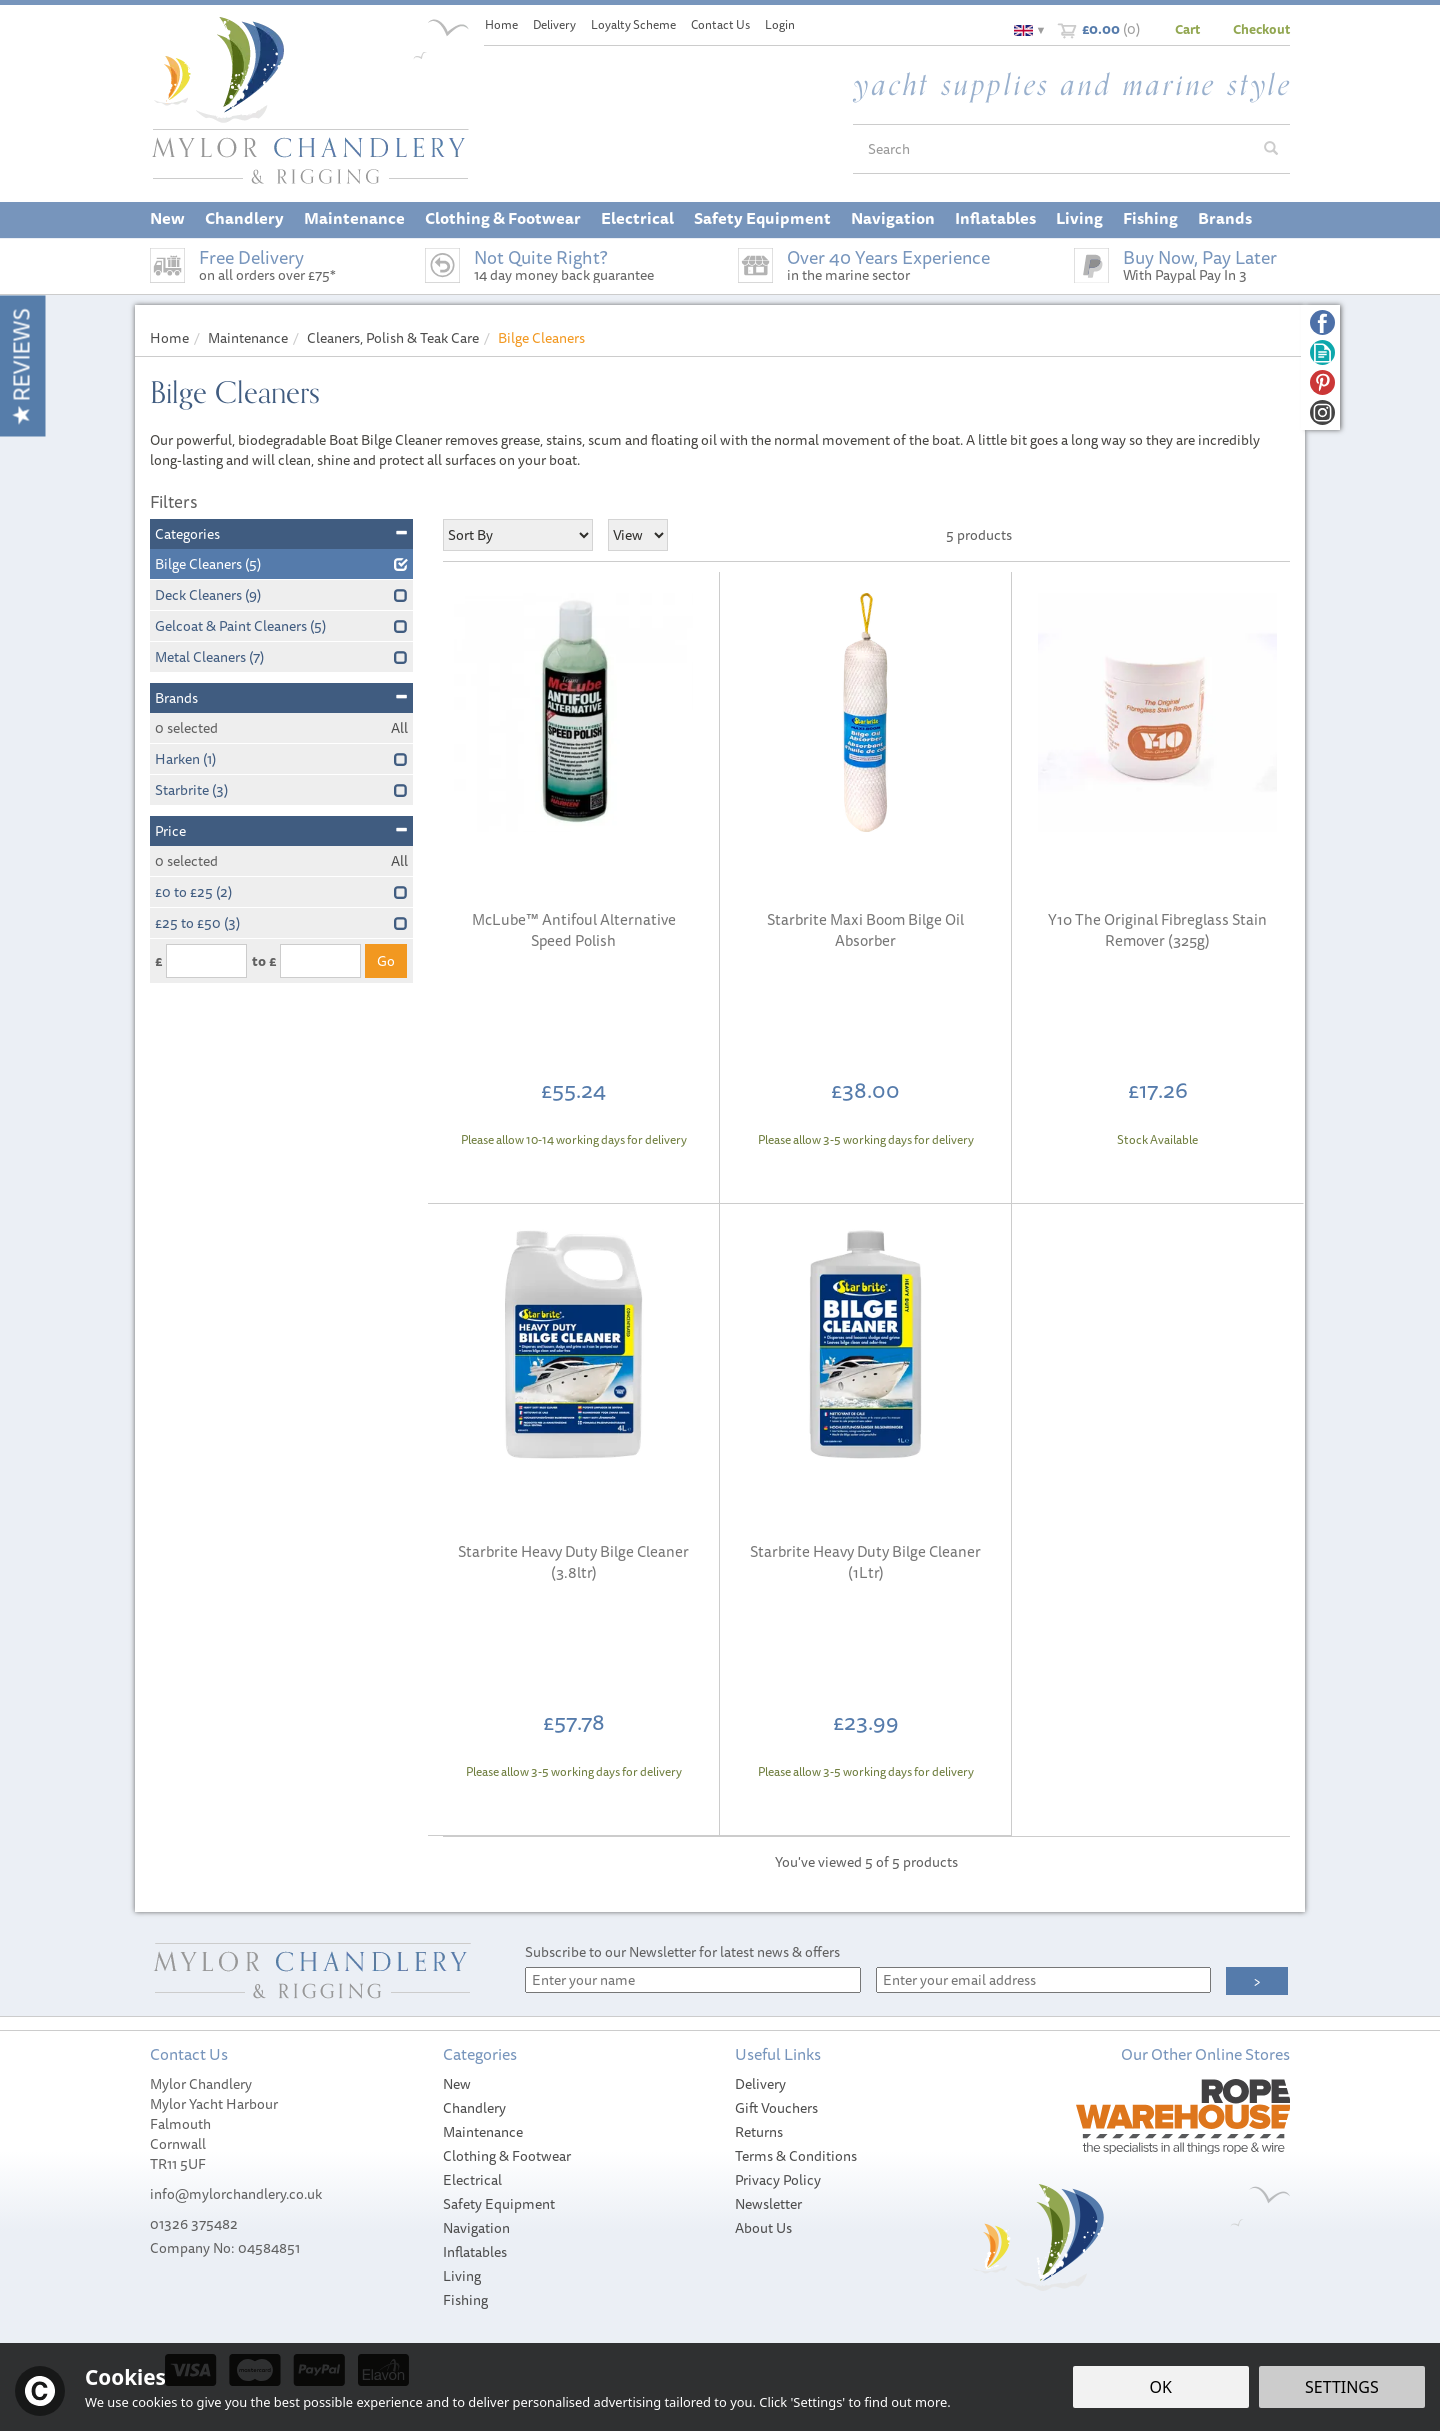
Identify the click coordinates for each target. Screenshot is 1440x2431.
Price (281, 831)
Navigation (476, 2228)
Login (780, 24)
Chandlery (474, 2108)
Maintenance (483, 2132)
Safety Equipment (499, 2204)
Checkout (1261, 29)
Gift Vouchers (776, 2108)
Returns (759, 2132)
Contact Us (720, 24)
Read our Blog (1322, 352)
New (457, 2084)
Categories (281, 534)
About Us (763, 2228)
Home (501, 24)
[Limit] (638, 535)
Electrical (472, 2180)
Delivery (760, 2084)
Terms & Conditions (796, 2156)
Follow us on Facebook (1322, 322)
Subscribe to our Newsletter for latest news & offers (682, 1952)
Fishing (465, 2300)
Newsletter (768, 2204)
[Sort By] (518, 535)
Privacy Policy (778, 2180)
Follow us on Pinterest (1322, 382)
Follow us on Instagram (1322, 412)
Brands (281, 698)
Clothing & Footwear (507, 2156)
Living (462, 2276)
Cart (1187, 29)
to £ (264, 961)
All (399, 728)
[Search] (1053, 149)
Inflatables (475, 2252)
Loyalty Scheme (633, 24)
